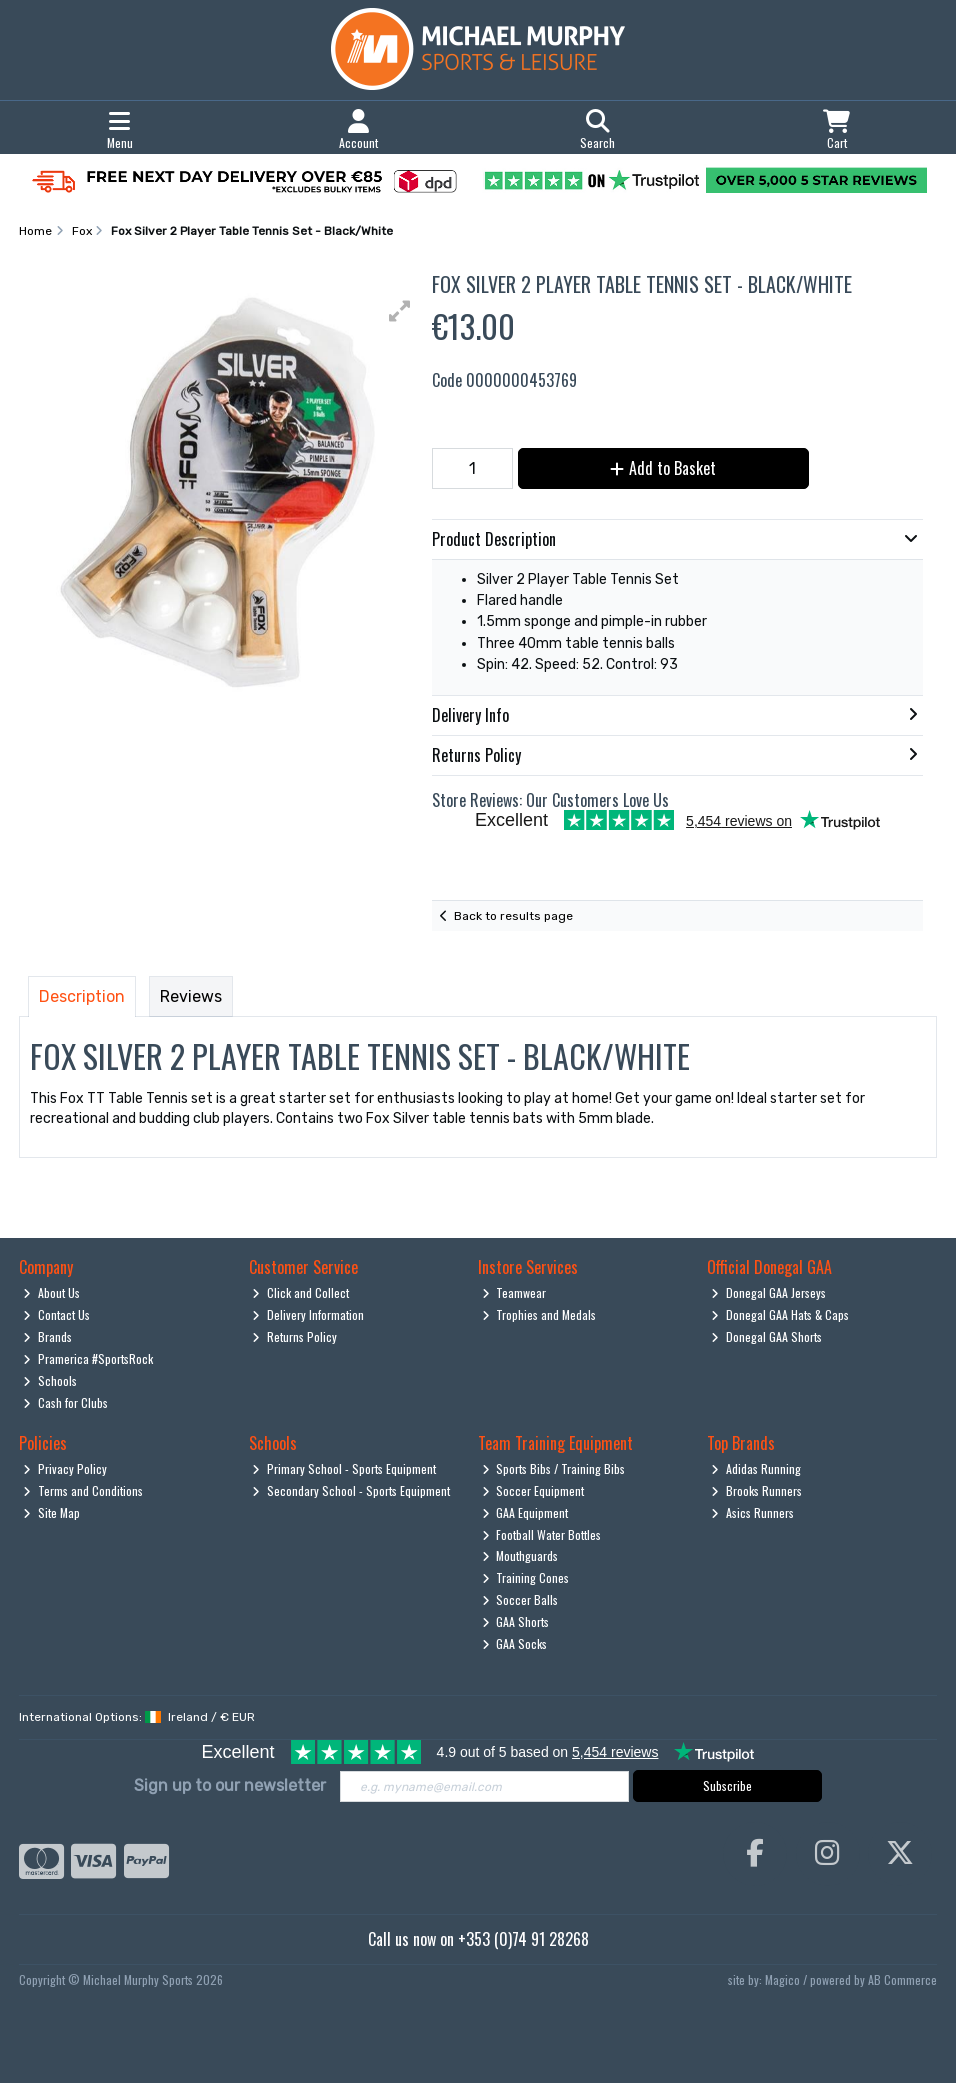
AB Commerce (902, 1979)
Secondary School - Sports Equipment (351, 1490)
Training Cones (526, 1577)
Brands (47, 1336)
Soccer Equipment (533, 1490)
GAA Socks (515, 1643)
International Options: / (137, 1717)
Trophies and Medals (539, 1314)
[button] (400, 311)
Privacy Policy (65, 1468)
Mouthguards (520, 1555)
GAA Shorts (516, 1621)
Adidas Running (756, 1468)
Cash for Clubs (65, 1402)
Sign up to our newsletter (230, 1785)
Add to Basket (663, 468)
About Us (51, 1292)
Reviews (191, 996)
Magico (782, 1979)
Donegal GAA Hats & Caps (780, 1314)
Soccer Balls (520, 1599)
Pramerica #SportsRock (88, 1358)
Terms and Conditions (83, 1490)
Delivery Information (308, 1314)
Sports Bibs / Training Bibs (554, 1468)
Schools (50, 1380)
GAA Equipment (525, 1512)
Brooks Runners (756, 1490)
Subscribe (727, 1785)
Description (82, 996)
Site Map (51, 1512)
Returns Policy (294, 1336)
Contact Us (56, 1314)
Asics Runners (752, 1512)
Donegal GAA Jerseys (768, 1292)
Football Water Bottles (542, 1534)
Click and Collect (300, 1292)
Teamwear (514, 1292)
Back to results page (513, 916)
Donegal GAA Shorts (766, 1336)
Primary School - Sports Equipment (344, 1468)
